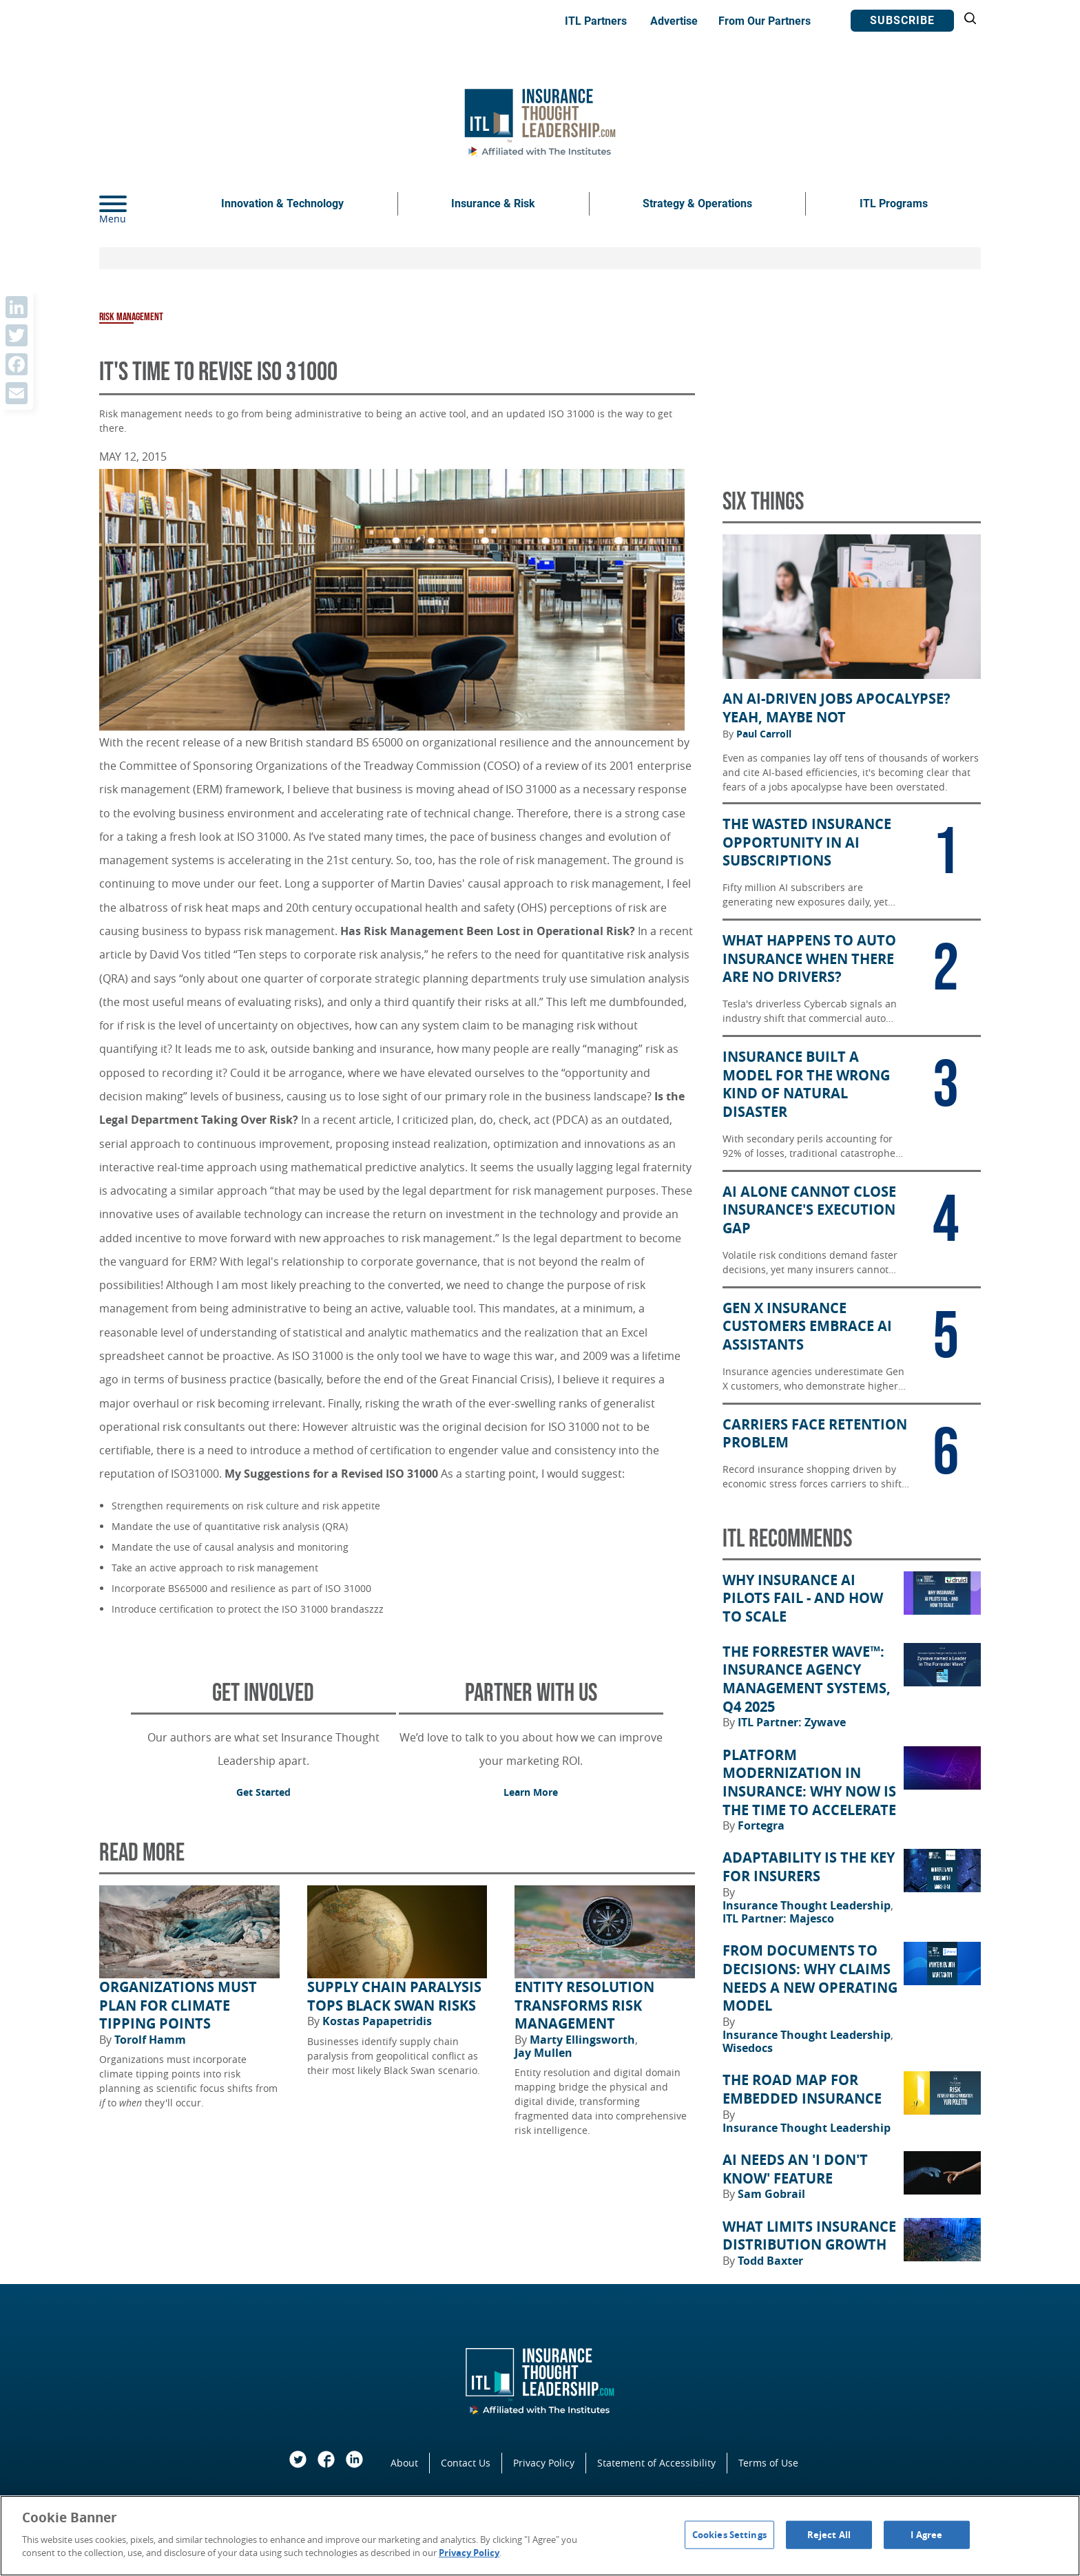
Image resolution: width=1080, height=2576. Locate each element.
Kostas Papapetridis (377, 2021)
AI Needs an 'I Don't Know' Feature (795, 2169)
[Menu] (133, 204)
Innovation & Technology (282, 203)
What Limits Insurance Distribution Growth (809, 2236)
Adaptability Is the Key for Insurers (809, 1867)
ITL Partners (596, 21)
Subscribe (902, 20)
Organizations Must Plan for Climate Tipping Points (178, 2005)
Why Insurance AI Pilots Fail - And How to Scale (803, 1598)
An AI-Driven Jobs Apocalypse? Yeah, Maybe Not (837, 708)
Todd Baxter (770, 2260)
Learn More (530, 1792)
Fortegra (761, 1825)
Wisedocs (748, 2047)
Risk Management (131, 317)
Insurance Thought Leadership (808, 1905)
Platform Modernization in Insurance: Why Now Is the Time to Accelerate (809, 1782)
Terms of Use (768, 2462)
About (404, 2462)
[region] (540, 2535)
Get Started (263, 1792)
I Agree (926, 2534)
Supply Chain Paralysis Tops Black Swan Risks (394, 1996)
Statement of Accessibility (656, 2462)
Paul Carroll (763, 734)
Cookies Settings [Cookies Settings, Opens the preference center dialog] (729, 2534)
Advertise (674, 21)
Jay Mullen (543, 2052)
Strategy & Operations (697, 203)
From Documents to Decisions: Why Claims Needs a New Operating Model (810, 1978)
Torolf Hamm (150, 2039)
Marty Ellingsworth (584, 2039)
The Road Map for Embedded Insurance (802, 2089)
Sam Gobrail (771, 2193)
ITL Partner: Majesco (778, 1918)
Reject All (829, 2534)
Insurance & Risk (493, 203)
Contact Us (465, 2462)
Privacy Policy (543, 2462)
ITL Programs (894, 203)
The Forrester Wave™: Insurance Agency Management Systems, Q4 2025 (807, 1679)
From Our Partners (764, 21)
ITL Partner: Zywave (792, 1722)
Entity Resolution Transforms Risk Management (584, 2005)
